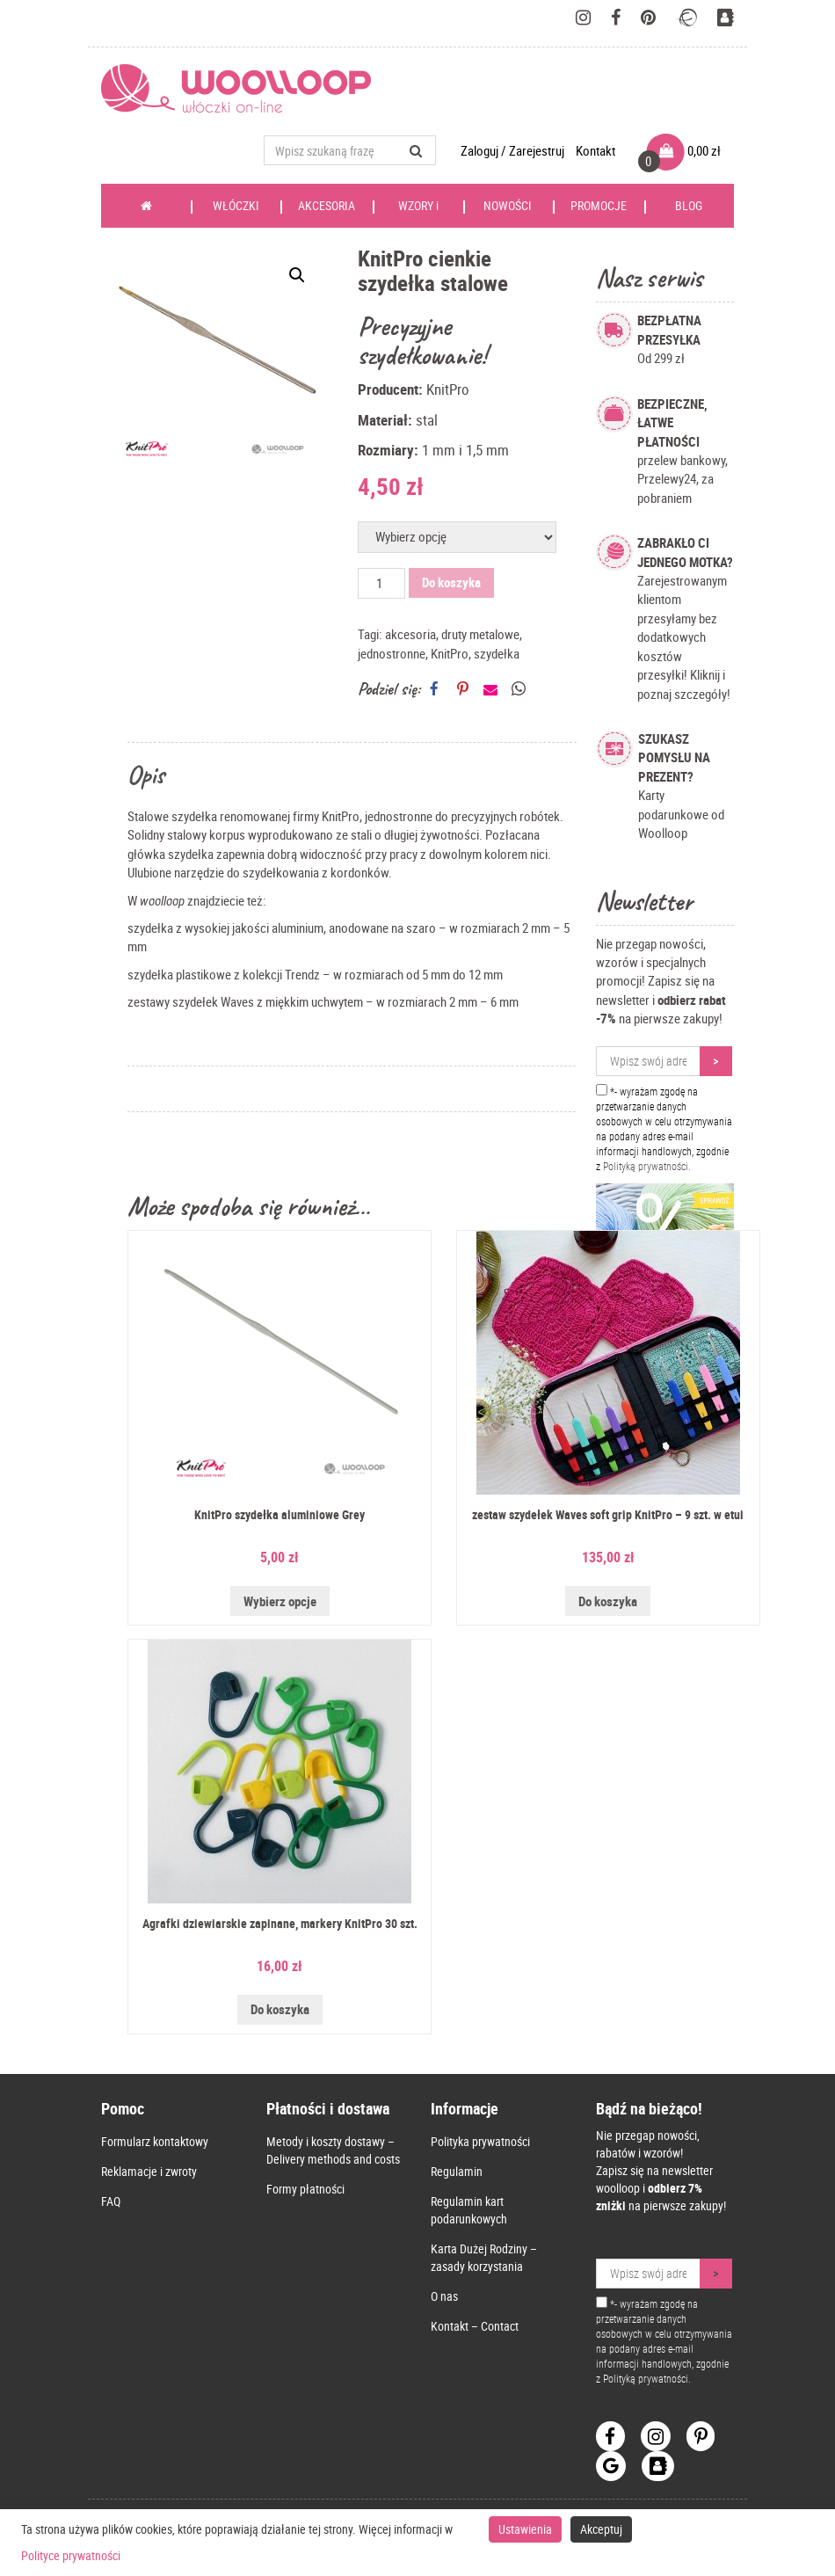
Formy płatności (305, 2188)
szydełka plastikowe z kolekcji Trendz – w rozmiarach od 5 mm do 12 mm (315, 974)
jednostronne (391, 653)
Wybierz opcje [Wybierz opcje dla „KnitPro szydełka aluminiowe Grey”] (279, 1601)
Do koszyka (451, 582)
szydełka (496, 653)
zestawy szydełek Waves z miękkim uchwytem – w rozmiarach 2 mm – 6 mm (323, 1001)
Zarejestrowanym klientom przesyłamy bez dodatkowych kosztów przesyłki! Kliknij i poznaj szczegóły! (685, 618)
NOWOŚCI (507, 205)
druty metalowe (480, 634)
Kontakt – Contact (475, 2326)
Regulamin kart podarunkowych (469, 2210)
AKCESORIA (326, 205)
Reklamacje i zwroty (149, 2171)
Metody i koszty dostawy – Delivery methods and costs (333, 2150)
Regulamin (457, 2171)
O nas (444, 2296)
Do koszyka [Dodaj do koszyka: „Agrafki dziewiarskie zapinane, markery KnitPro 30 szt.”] (279, 2009)
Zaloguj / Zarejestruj (514, 150)
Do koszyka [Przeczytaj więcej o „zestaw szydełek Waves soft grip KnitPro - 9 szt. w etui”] (607, 1601)
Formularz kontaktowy (154, 2141)
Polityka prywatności (480, 2141)
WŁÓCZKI (236, 212)
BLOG (688, 205)
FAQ (110, 2201)
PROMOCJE (598, 205)
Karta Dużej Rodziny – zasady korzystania (484, 2257)
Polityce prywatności (70, 2555)
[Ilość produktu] (381, 583)
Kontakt (595, 150)
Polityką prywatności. (647, 1166)
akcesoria (410, 634)
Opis (145, 774)
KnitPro (449, 653)
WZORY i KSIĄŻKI (418, 212)
